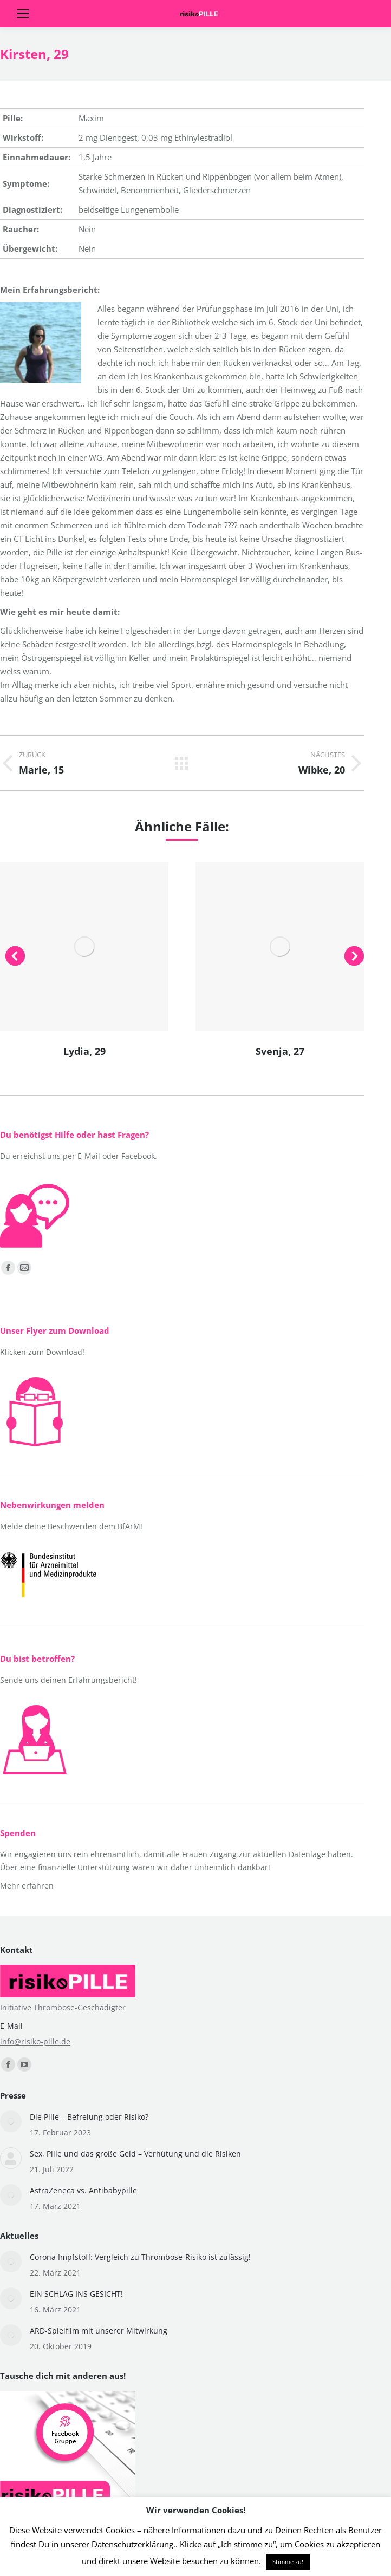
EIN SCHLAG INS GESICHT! (76, 2294)
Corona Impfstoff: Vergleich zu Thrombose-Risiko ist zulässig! (140, 2257)
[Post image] (11, 2121)
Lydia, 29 (84, 1051)
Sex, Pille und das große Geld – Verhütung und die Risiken (135, 2153)
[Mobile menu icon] (22, 13)
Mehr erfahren (27, 1885)
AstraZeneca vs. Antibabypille (83, 2190)
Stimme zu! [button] (287, 2562)
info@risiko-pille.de (35, 2041)
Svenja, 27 (280, 1051)
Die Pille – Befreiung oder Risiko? (89, 2117)
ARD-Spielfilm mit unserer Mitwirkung (98, 2330)
